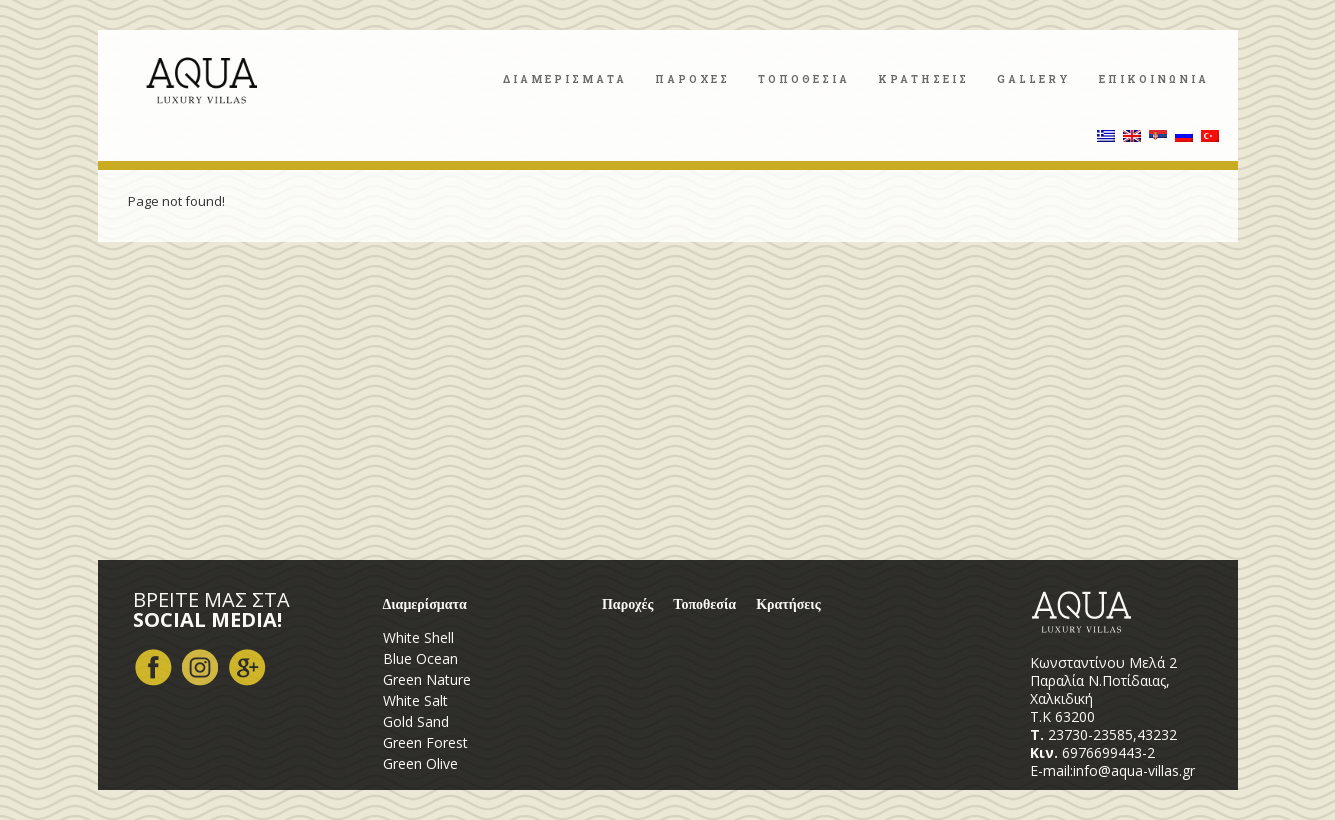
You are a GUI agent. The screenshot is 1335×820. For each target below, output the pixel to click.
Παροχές (627, 604)
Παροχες (692, 79)
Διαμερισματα (565, 79)
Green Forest (425, 742)
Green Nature (427, 679)
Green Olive (420, 763)
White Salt (415, 700)
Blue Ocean (420, 658)
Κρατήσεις (788, 604)
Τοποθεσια (804, 79)
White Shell (418, 637)
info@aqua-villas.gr (1134, 770)
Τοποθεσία (704, 604)
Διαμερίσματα (425, 604)
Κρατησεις (923, 79)
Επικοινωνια (1154, 79)
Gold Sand (416, 721)
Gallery (1034, 79)
